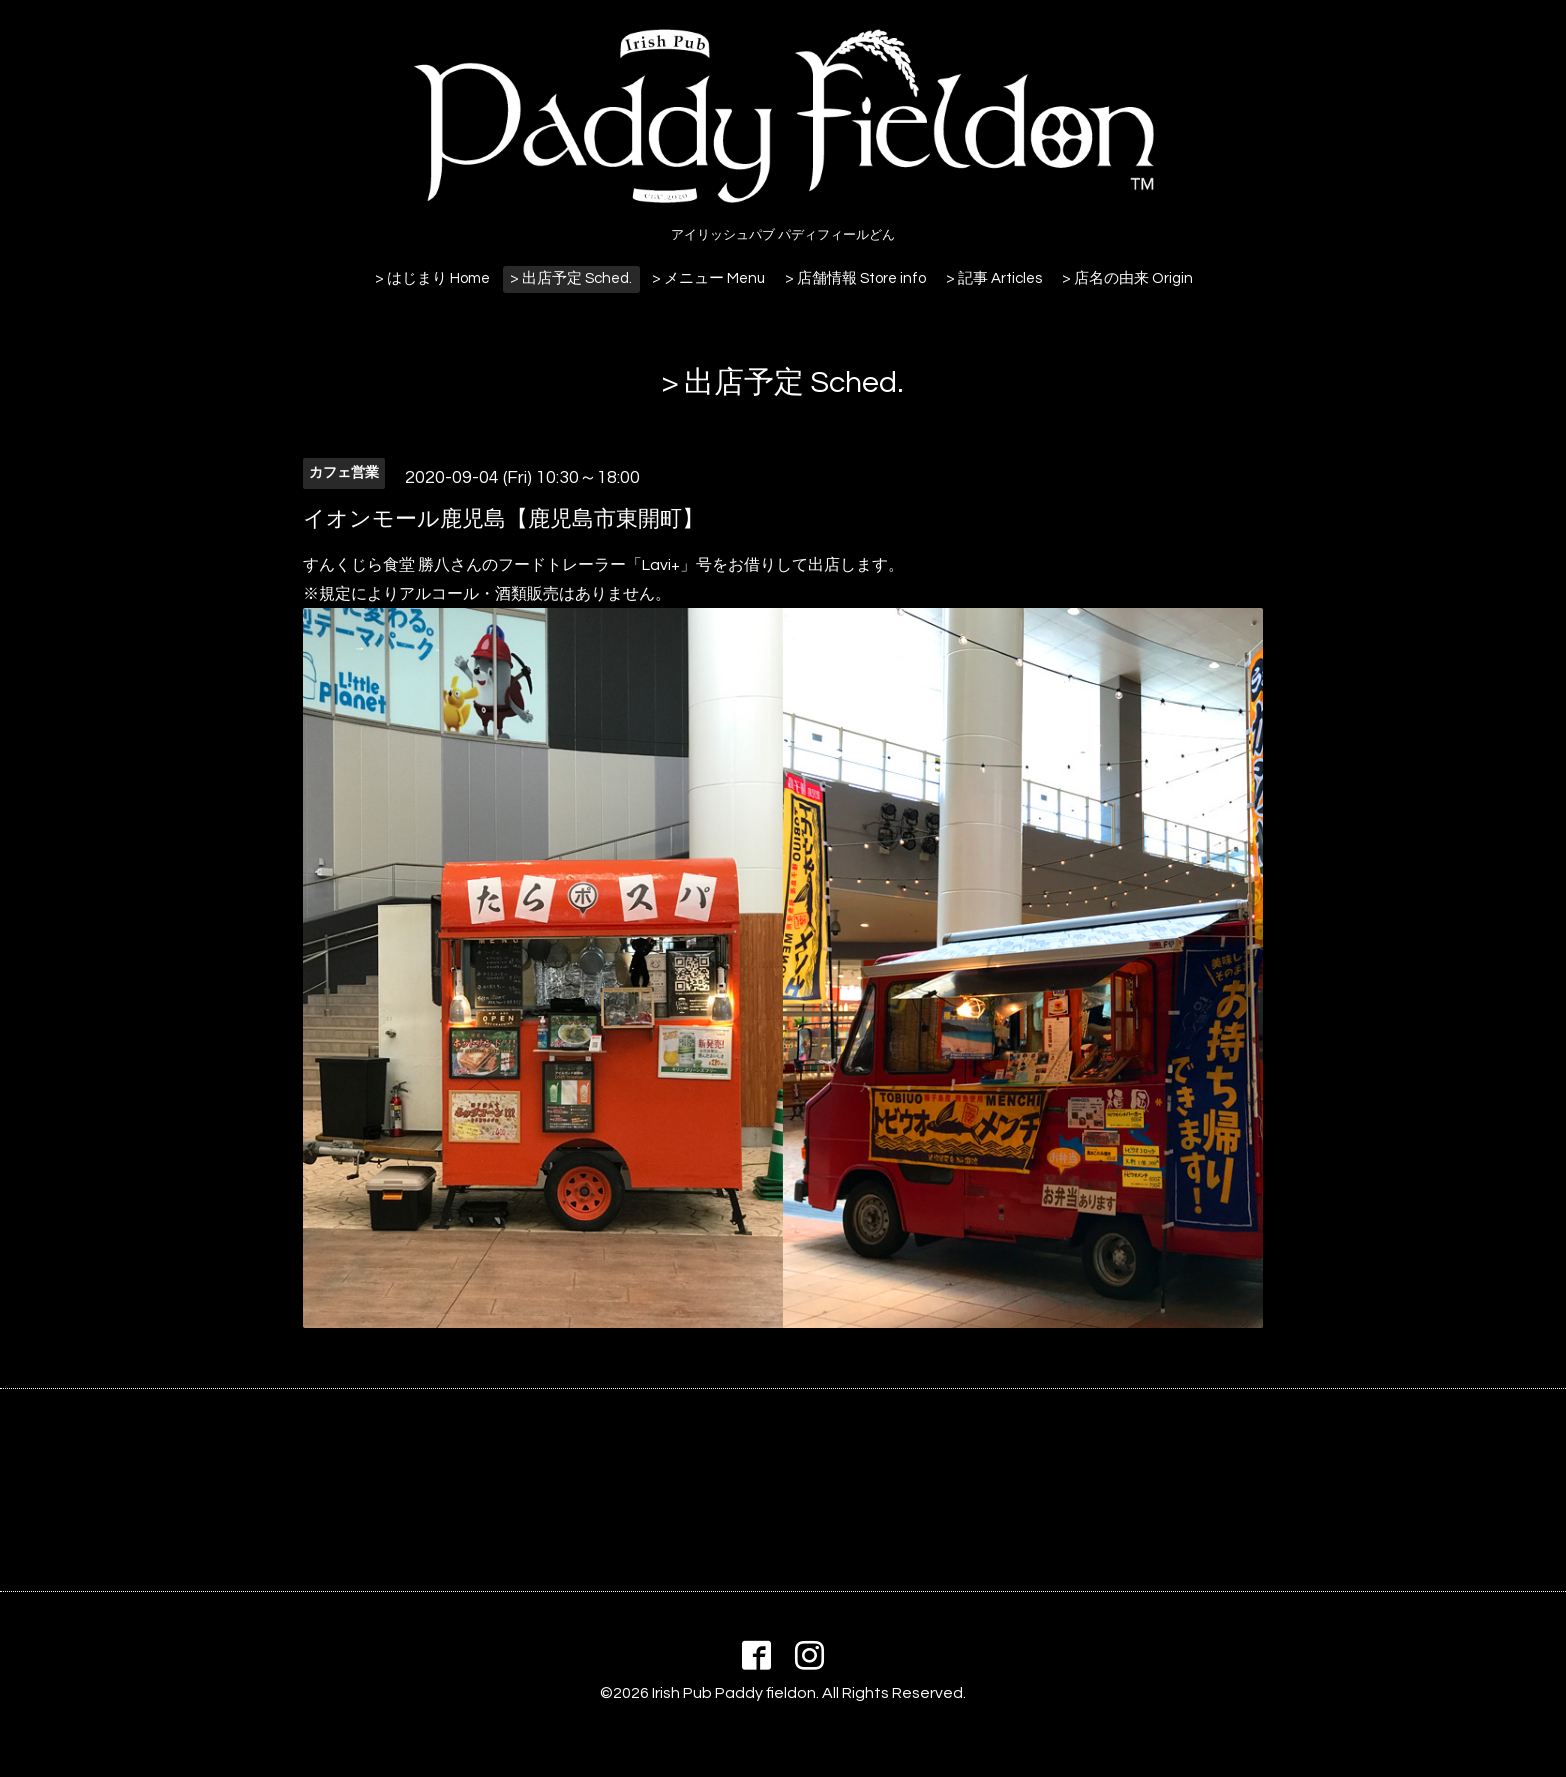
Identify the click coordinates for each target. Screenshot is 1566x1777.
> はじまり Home (432, 278)
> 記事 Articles (994, 278)
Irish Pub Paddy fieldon (734, 1693)
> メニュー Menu (708, 278)
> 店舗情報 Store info (855, 278)
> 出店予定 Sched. (571, 278)
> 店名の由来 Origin (1127, 278)
